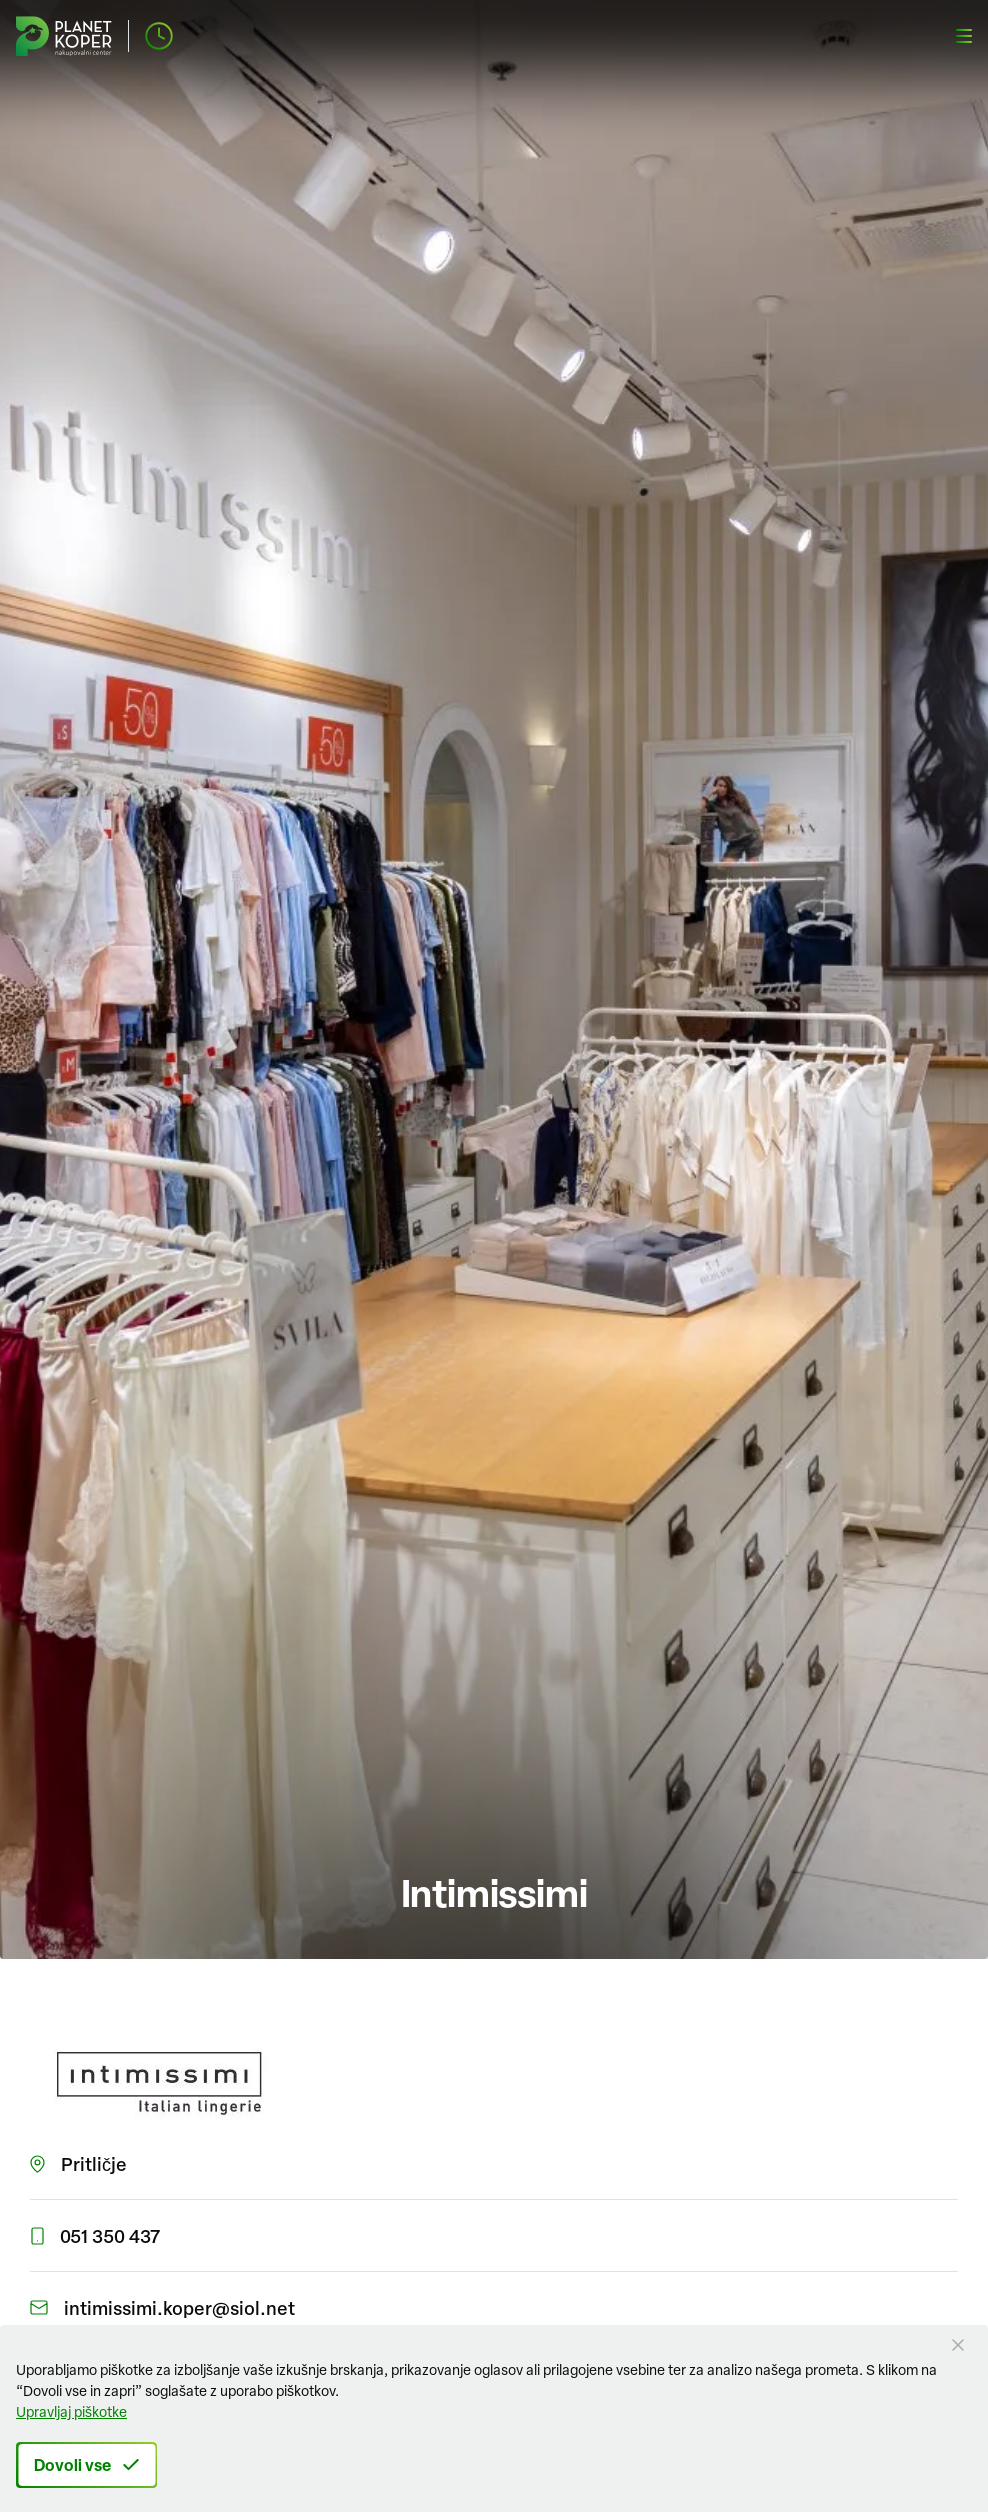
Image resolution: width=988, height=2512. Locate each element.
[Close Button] (958, 2345)
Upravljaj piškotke (71, 2411)
